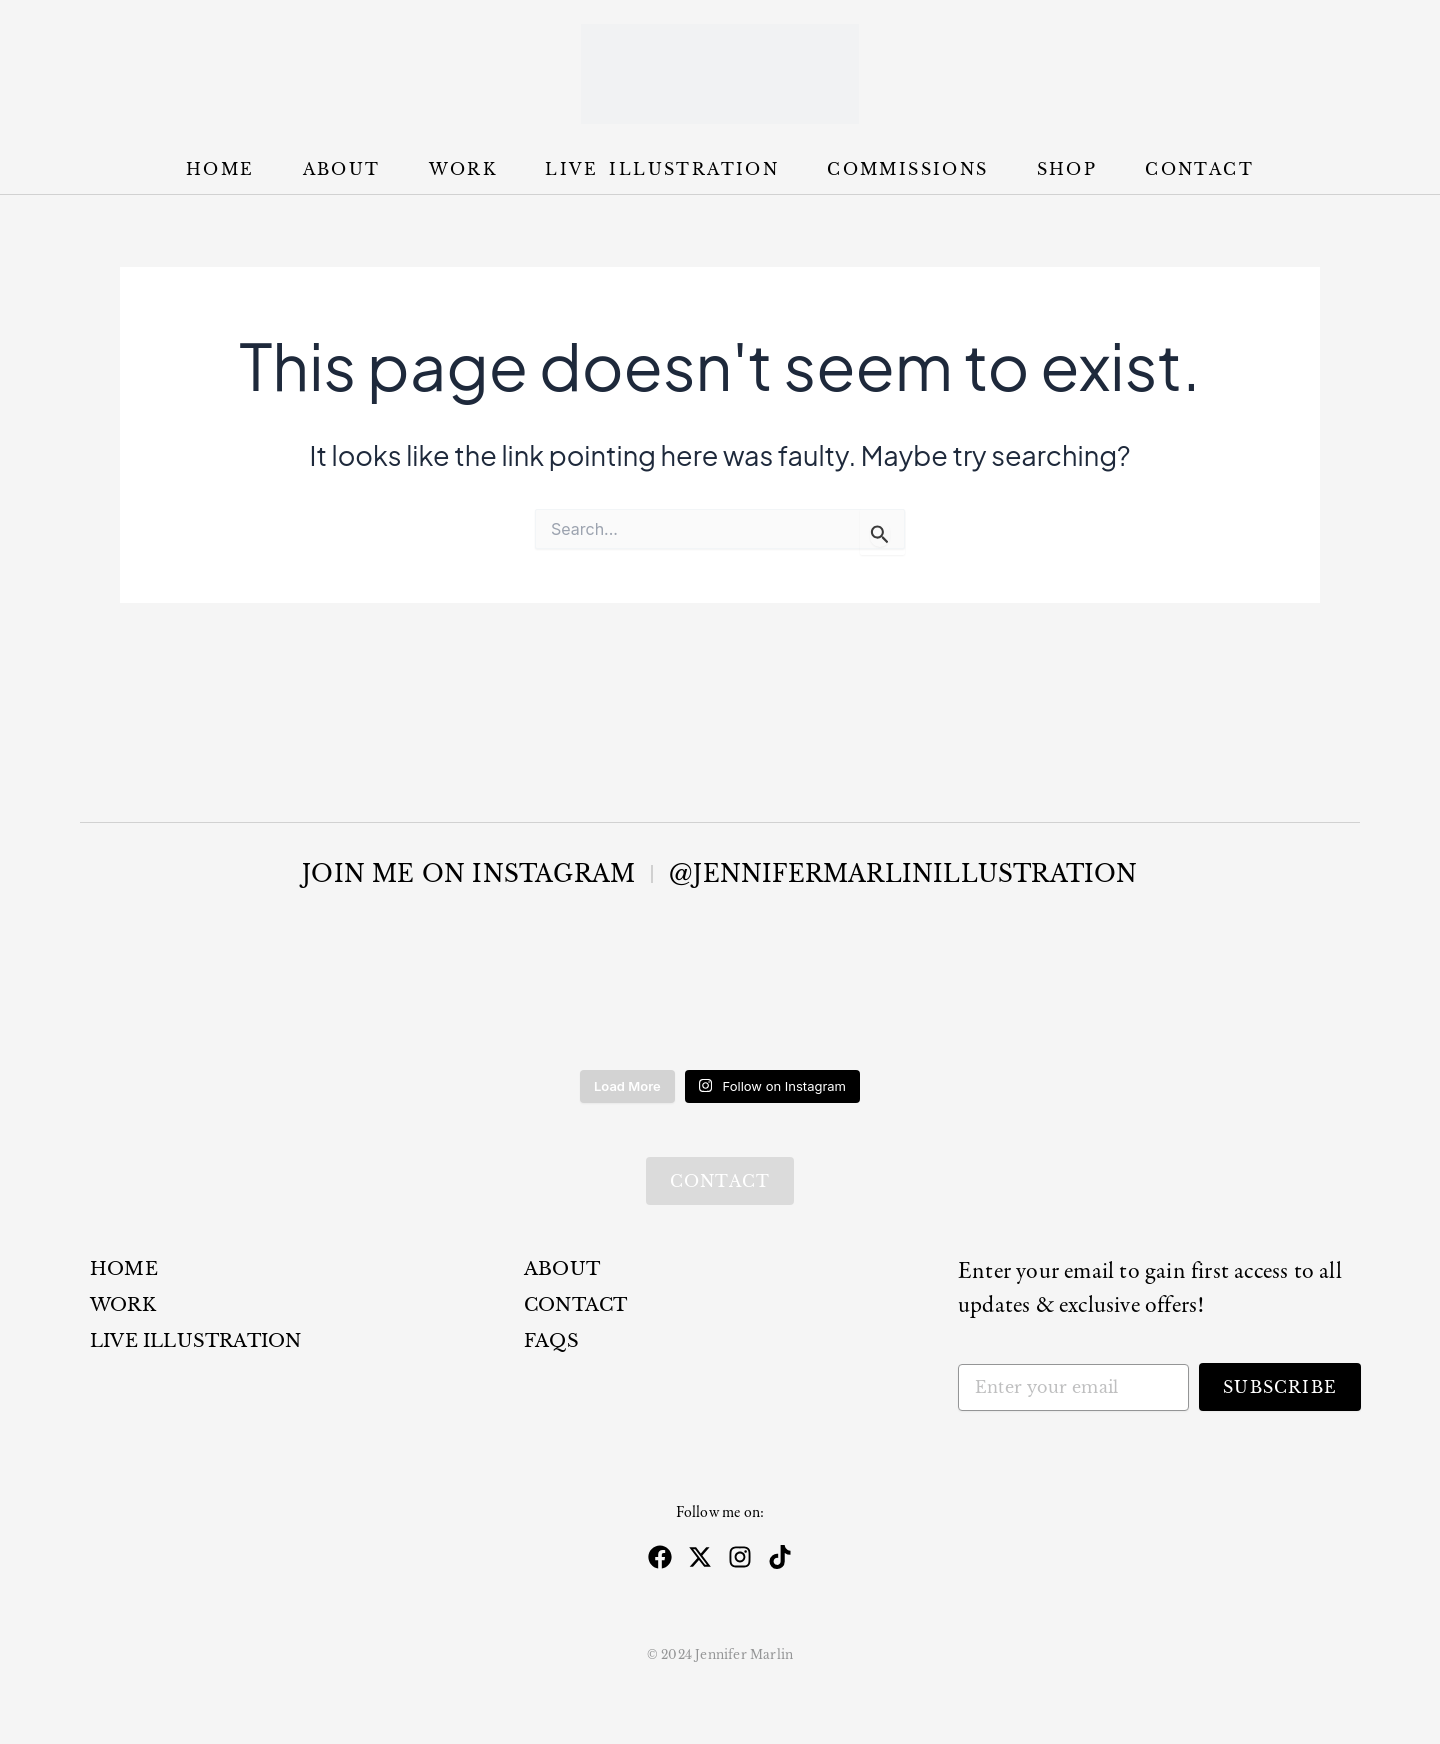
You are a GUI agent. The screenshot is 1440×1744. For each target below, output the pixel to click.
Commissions (907, 169)
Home (220, 169)
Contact (1199, 169)
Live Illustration (662, 169)
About (342, 169)
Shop (1067, 169)
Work (463, 169)
